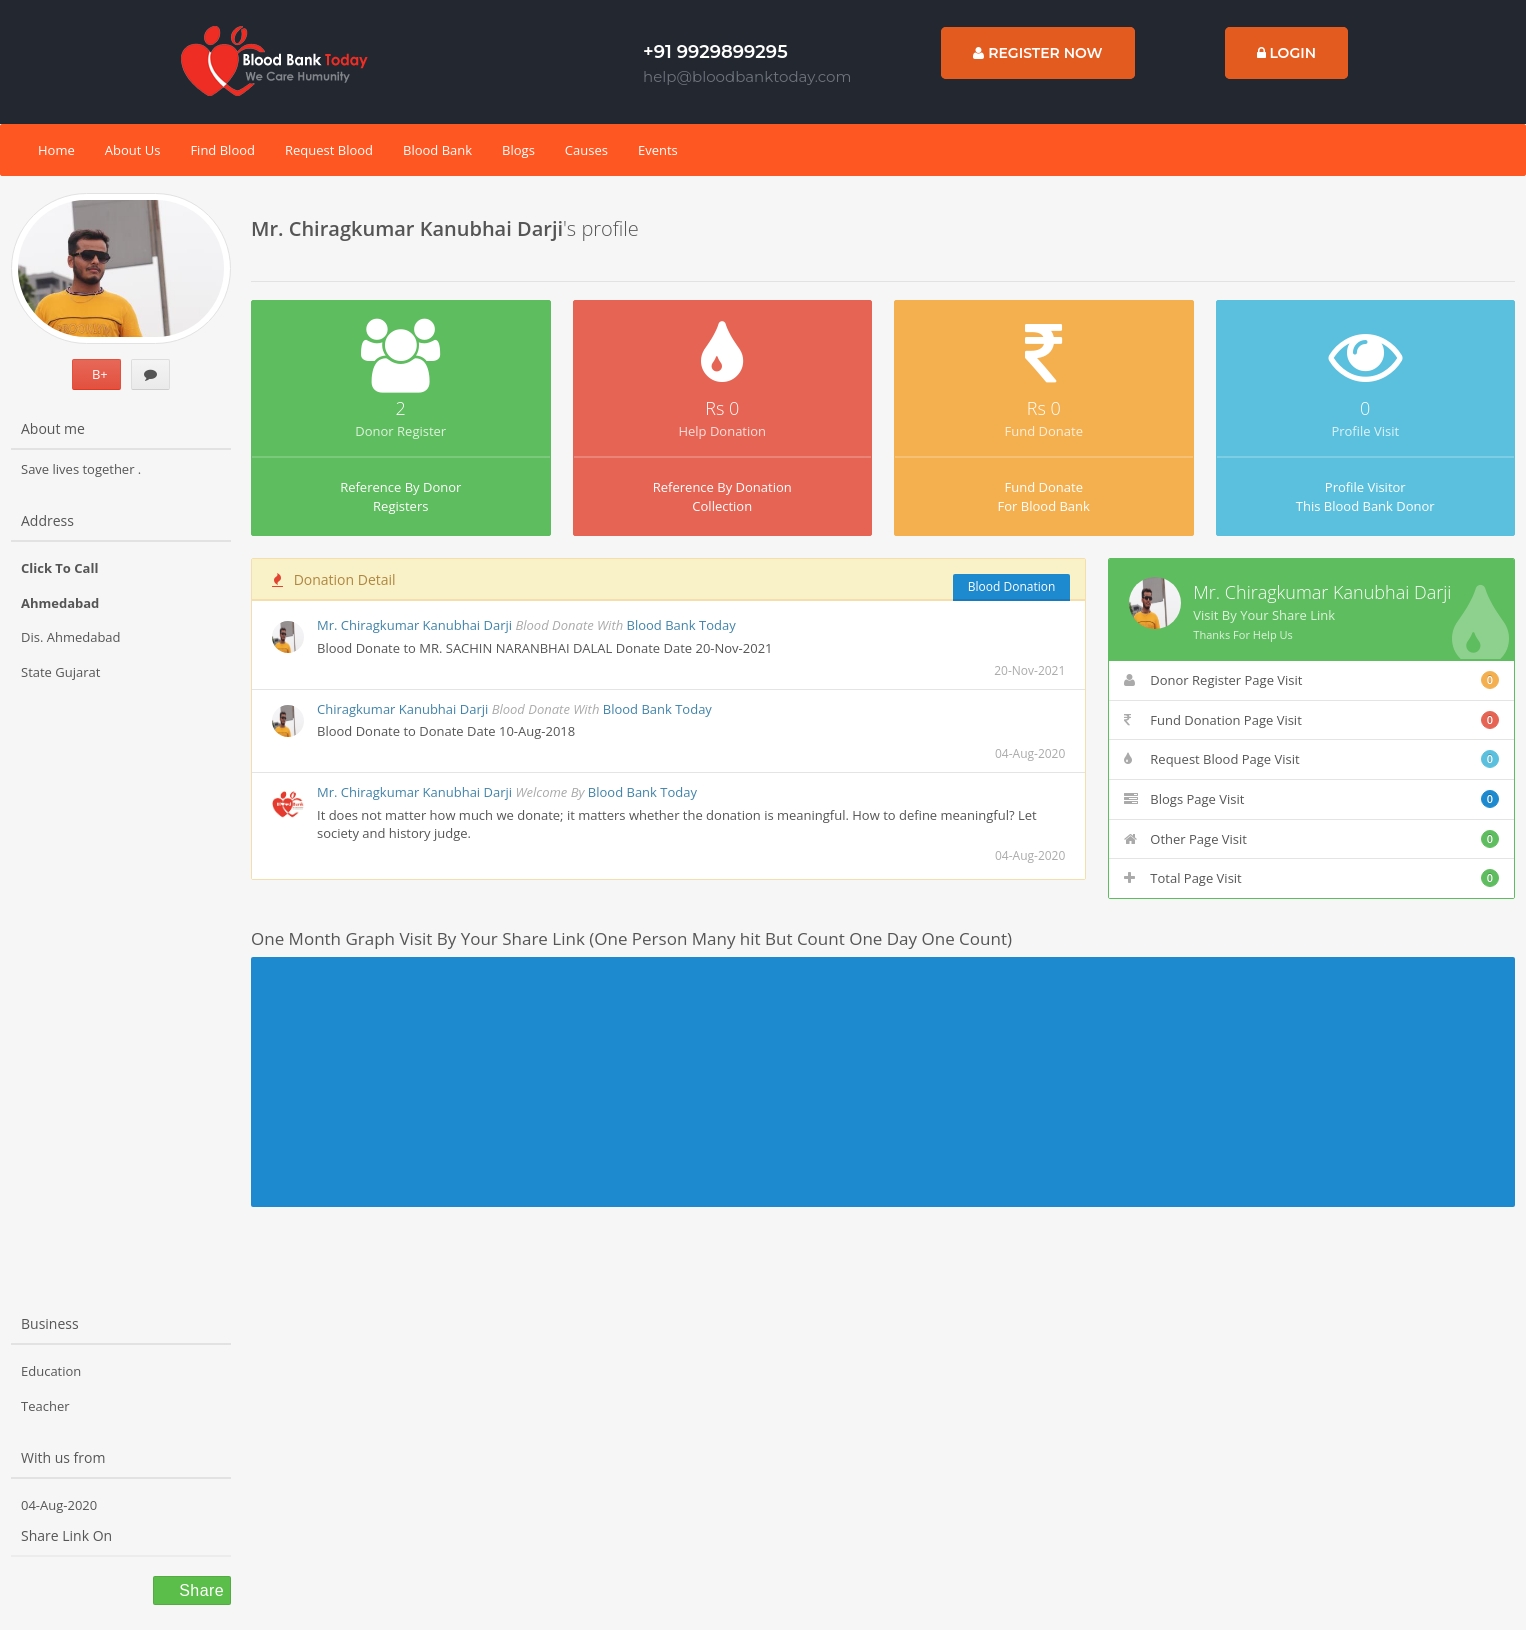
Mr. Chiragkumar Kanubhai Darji (414, 625)
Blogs (518, 150)
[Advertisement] (121, 981)
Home (56, 150)
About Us (133, 150)
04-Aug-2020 (59, 1505)
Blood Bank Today (681, 625)
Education (51, 1371)
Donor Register (400, 431)
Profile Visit (1365, 431)
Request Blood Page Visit (1311, 759)
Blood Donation (1012, 586)
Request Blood (329, 150)
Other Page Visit (1311, 839)
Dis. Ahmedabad (71, 637)
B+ (96, 374)
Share (199, 1590)
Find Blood (222, 150)
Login (1286, 53)
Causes (586, 150)
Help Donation (722, 431)
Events (658, 150)
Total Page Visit (1311, 878)
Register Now (1037, 53)
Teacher (45, 1406)
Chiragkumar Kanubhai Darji (402, 709)
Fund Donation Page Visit (1311, 720)
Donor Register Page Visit (1311, 680)
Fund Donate (1044, 431)
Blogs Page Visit (1311, 799)
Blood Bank (437, 150)
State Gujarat (60, 672)
